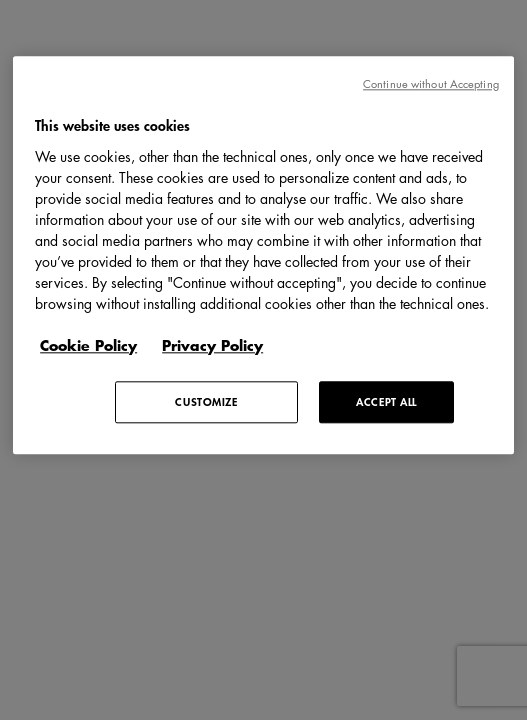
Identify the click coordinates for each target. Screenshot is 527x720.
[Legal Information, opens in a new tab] (222, 345)
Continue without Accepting (431, 83)
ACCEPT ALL (386, 401)
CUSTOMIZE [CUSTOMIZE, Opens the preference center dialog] (206, 401)
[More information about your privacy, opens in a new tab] (98, 345)
